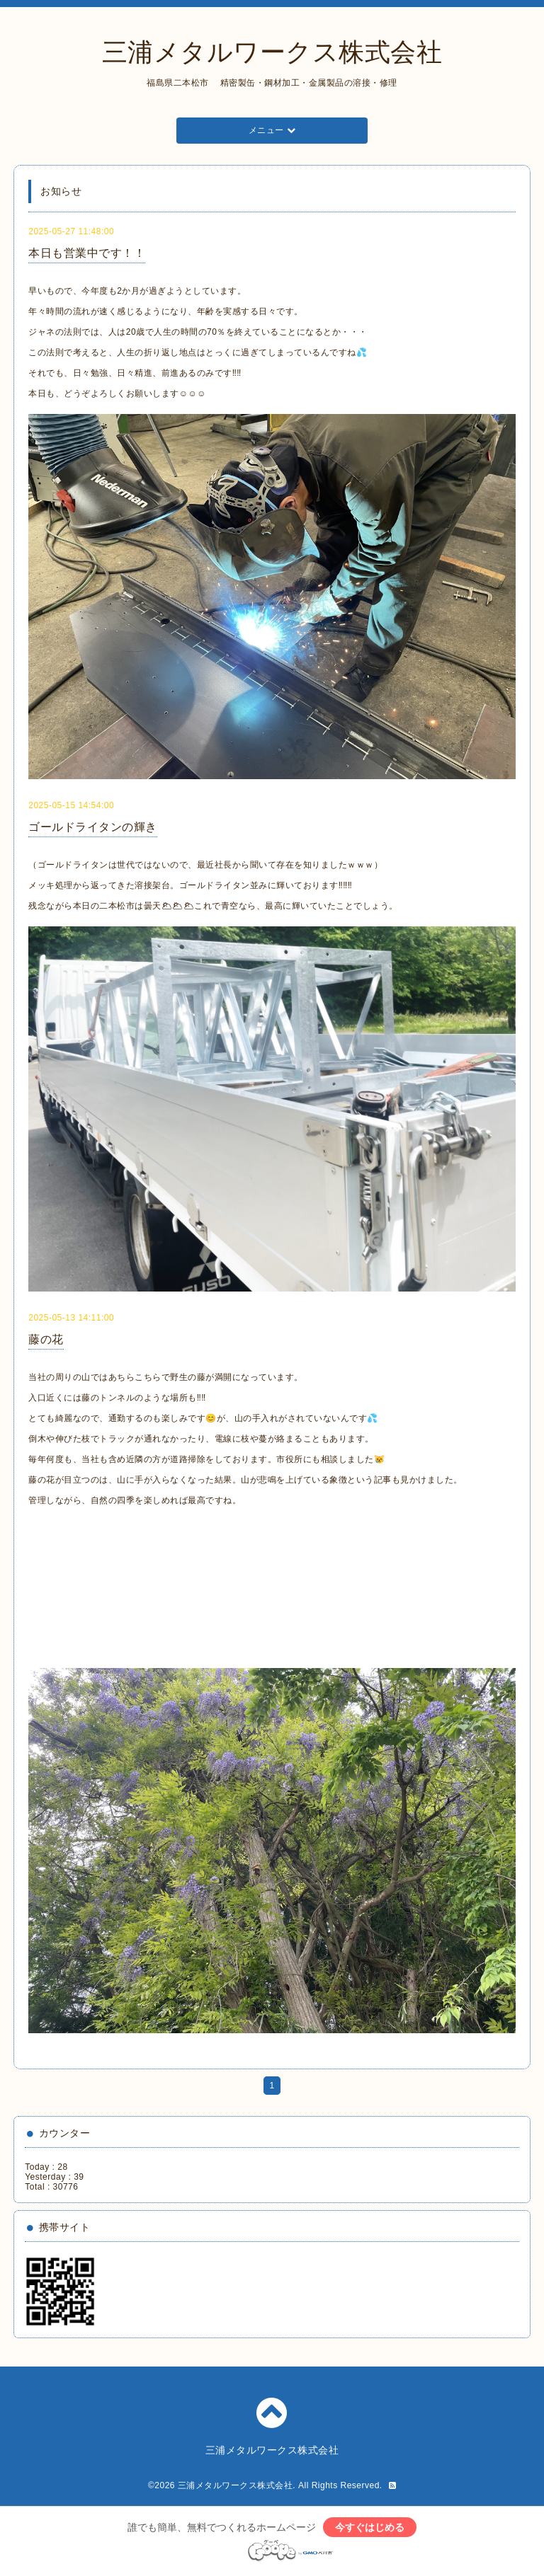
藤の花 (46, 1339)
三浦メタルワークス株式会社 (272, 52)
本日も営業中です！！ (86, 253)
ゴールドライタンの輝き (92, 827)
